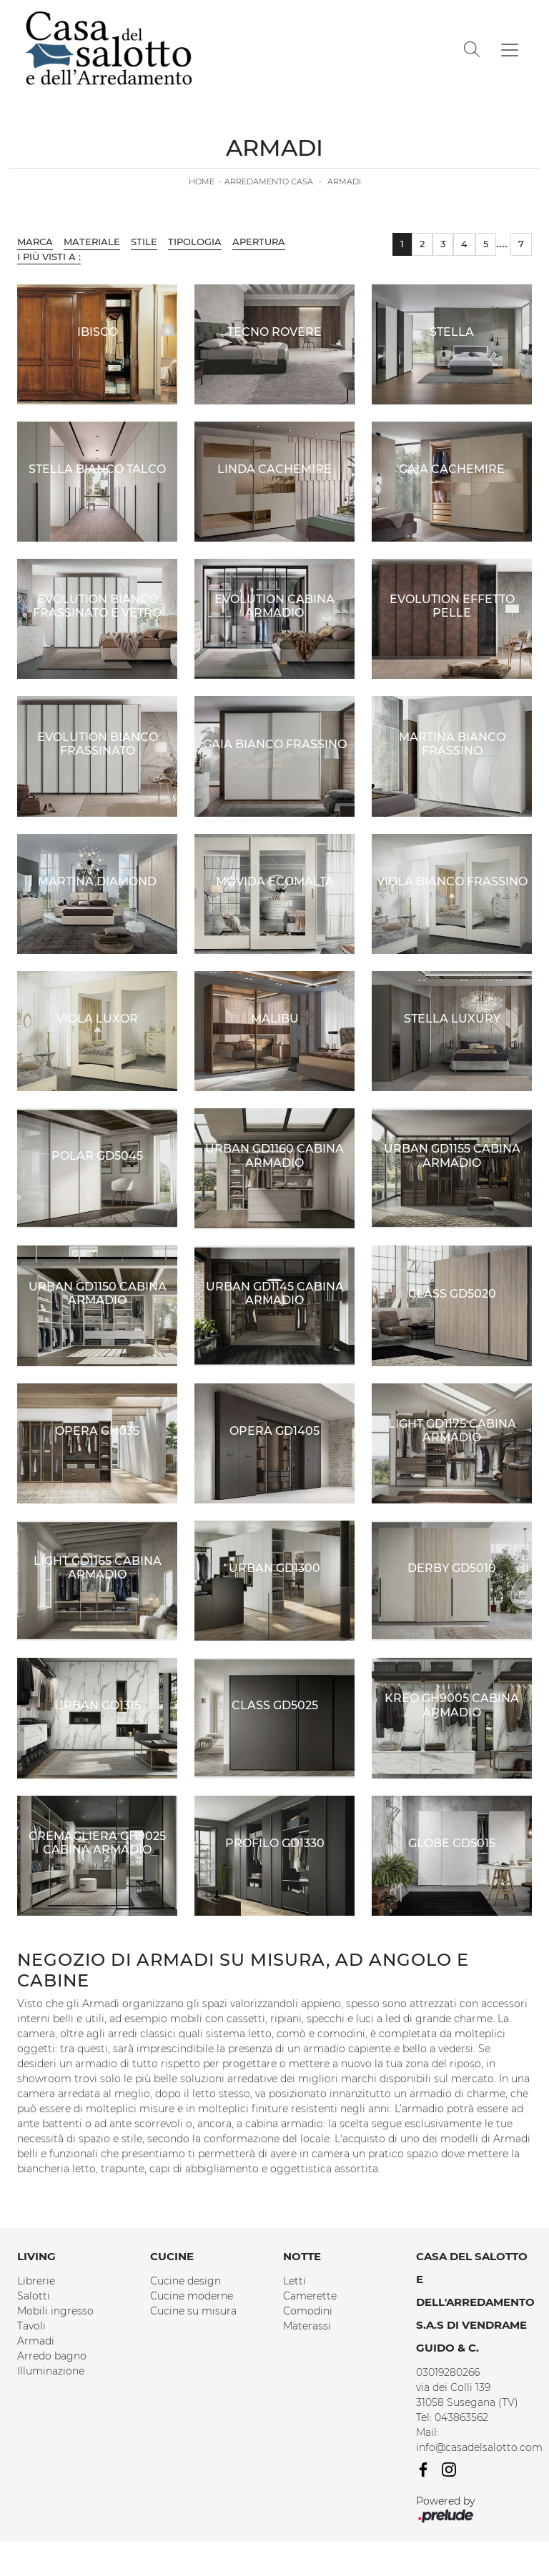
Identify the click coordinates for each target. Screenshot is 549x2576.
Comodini (307, 2310)
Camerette (310, 2295)
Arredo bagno (51, 2355)
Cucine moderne (191, 2295)
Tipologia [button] (195, 241)
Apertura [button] (258, 241)
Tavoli (31, 2325)
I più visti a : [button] (49, 256)
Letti (294, 2280)
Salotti (33, 2295)
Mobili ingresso (55, 2310)
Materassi (307, 2325)
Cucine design (185, 2280)
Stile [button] (144, 241)
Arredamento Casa (268, 181)
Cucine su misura (193, 2310)
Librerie (36, 2280)
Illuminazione (50, 2370)
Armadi (344, 181)
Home (201, 181)
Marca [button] (35, 241)
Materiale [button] (92, 241)
